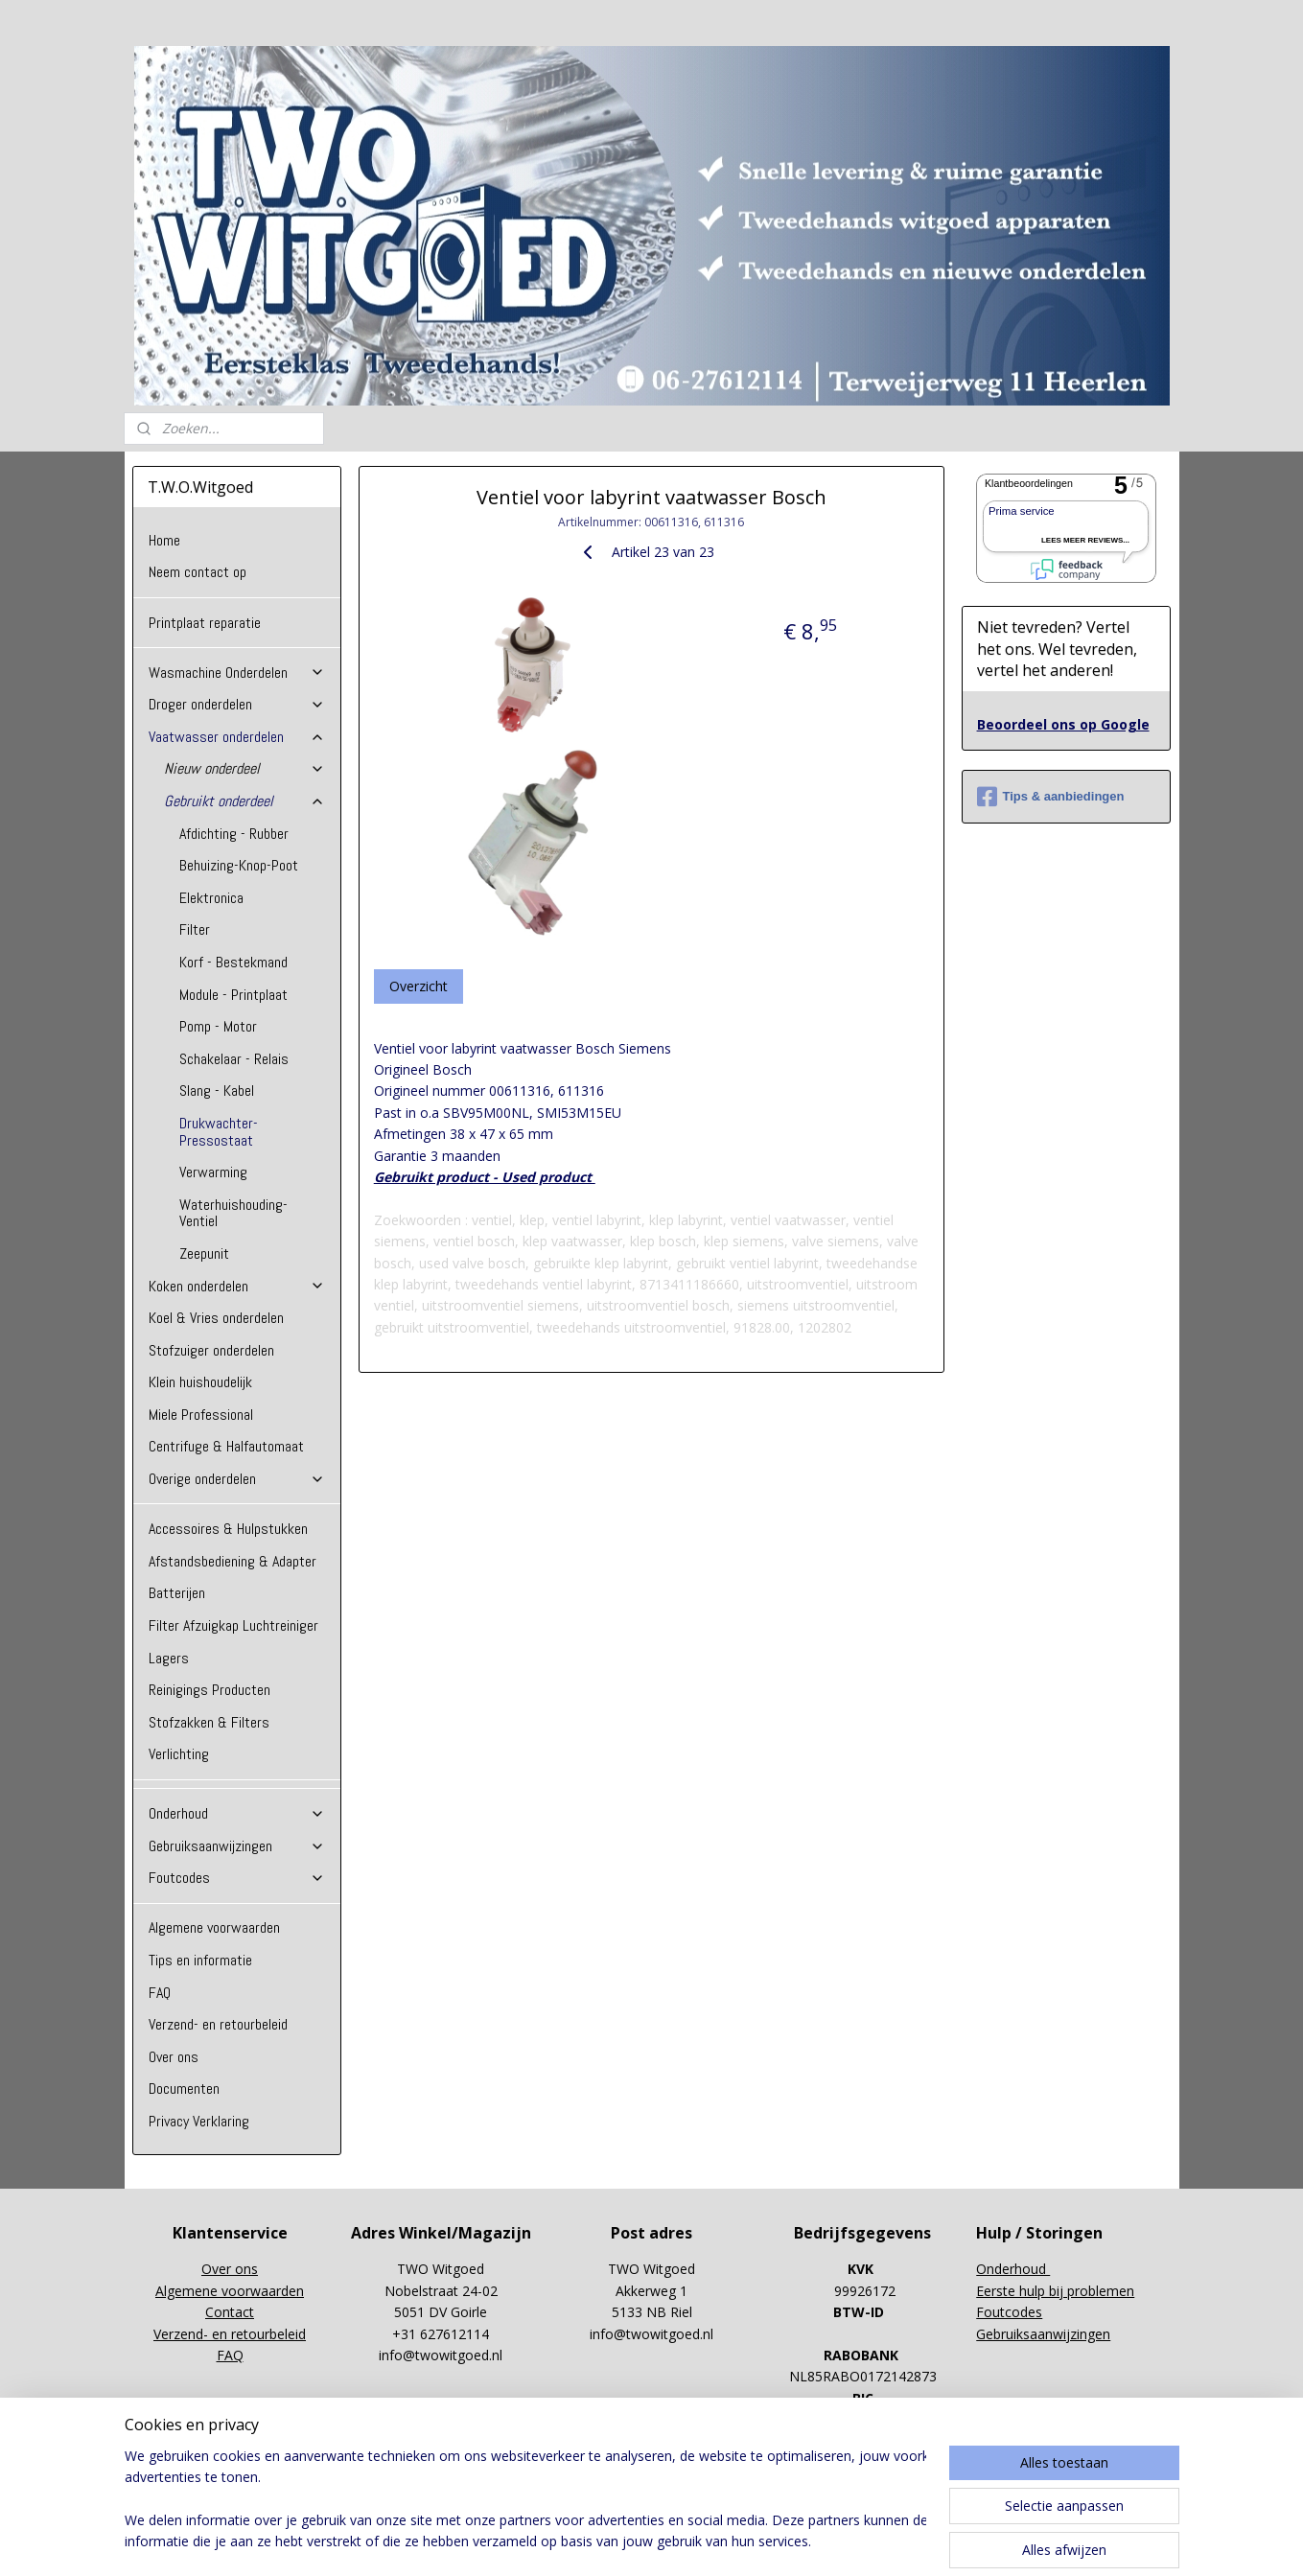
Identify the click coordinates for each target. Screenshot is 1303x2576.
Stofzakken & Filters (209, 1722)
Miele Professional (201, 1414)
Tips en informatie (200, 1960)
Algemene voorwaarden (214, 1927)
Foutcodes (237, 1878)
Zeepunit (204, 1253)
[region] (525, 2500)
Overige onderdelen (237, 1479)
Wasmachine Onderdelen (237, 672)
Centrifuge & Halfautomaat (226, 1446)
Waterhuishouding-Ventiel (233, 1213)
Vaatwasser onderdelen (237, 737)
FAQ (160, 1993)
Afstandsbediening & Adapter (232, 1561)
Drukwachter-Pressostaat (218, 1131)
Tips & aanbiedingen (1051, 796)
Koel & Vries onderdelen (216, 1318)
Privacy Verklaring (199, 2121)
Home (164, 540)
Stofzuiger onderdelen (211, 1350)
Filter (194, 929)
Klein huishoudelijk (200, 1382)
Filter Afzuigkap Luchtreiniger (233, 1625)
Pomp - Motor (218, 1026)
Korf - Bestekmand (233, 962)
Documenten (184, 2088)
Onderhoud (237, 1813)
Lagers (169, 1658)
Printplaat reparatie (205, 623)
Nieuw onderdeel (244, 768)
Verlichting (179, 1754)
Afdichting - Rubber (234, 834)
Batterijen (177, 1593)
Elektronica (211, 898)
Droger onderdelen (237, 704)
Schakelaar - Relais (234, 1059)
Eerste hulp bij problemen (1055, 2291)
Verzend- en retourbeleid (218, 2024)
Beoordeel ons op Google (1063, 724)
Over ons (173, 2057)
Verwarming (213, 1172)
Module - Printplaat (233, 995)
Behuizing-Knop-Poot (238, 865)
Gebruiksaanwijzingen (237, 1846)
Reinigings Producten (209, 1690)
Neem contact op (197, 572)
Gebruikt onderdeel (244, 801)
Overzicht (418, 986)
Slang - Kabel (216, 1090)
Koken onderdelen (237, 1286)
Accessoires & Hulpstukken (228, 1529)
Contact (229, 2312)
